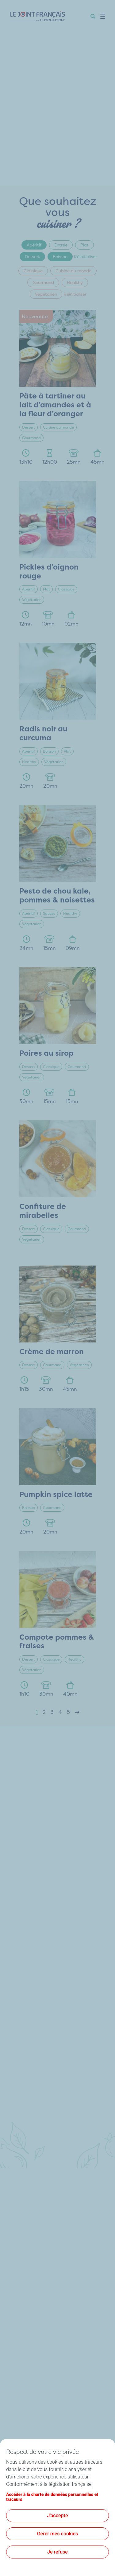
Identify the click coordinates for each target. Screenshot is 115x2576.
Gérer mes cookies (57, 2534)
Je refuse (57, 2552)
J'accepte (57, 2515)
